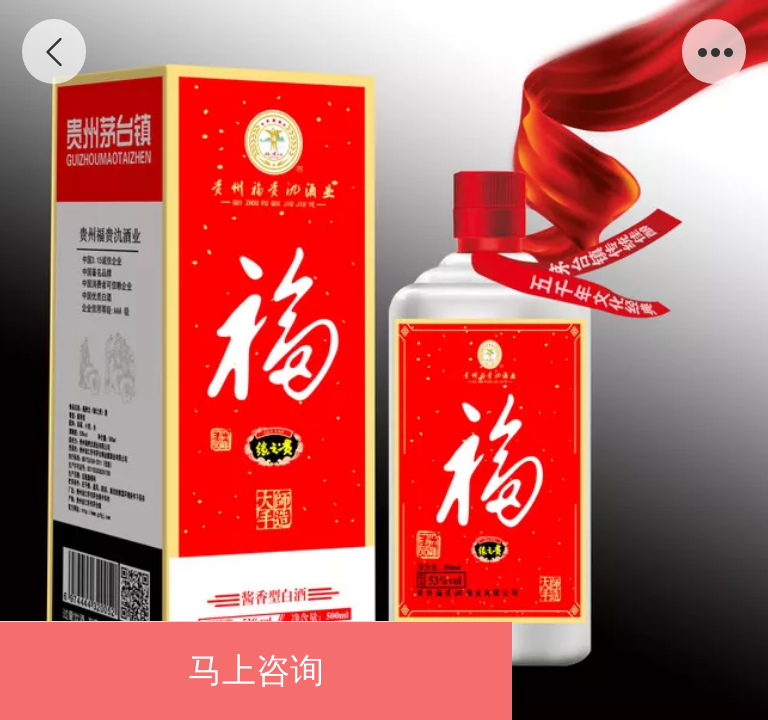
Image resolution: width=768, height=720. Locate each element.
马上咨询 (256, 670)
